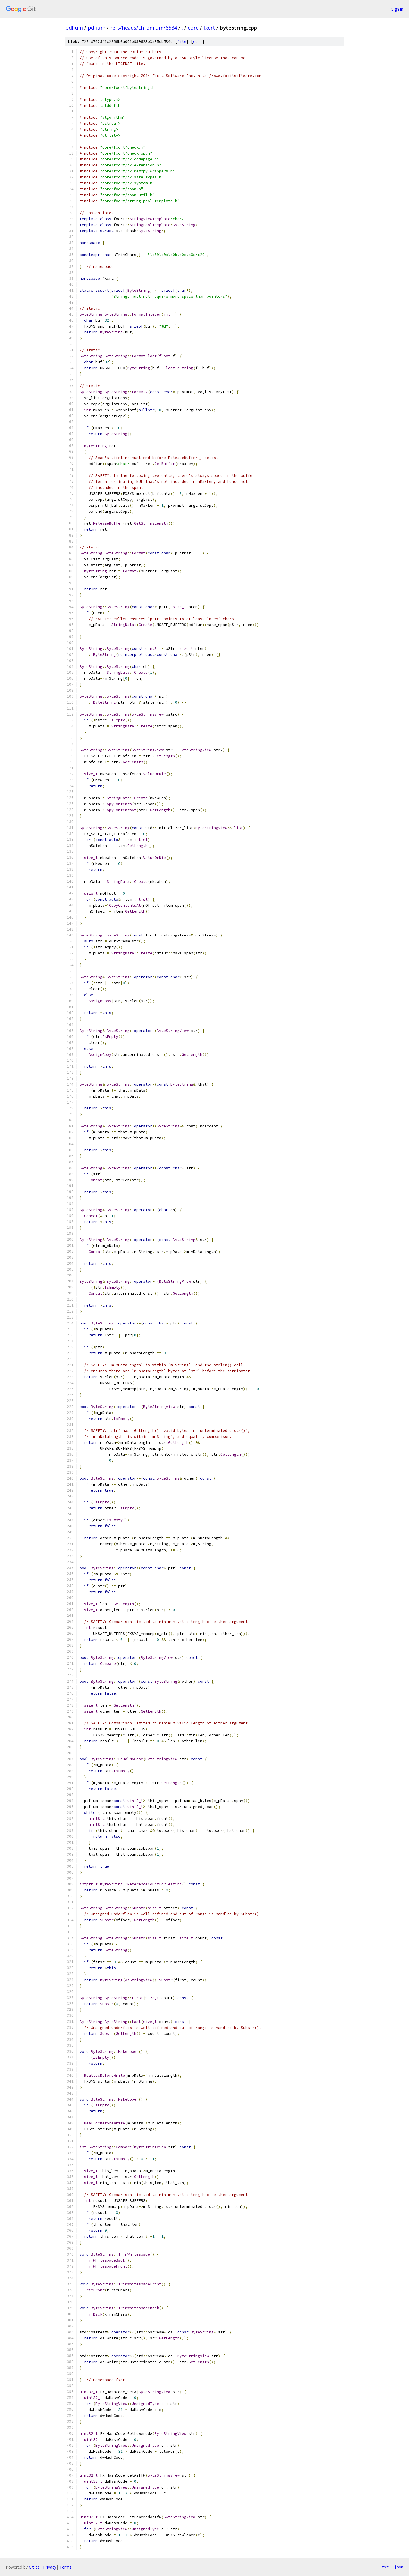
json (398, 2566)
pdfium (74, 27)
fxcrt (209, 27)
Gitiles (34, 2567)
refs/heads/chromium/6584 (143, 27)
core (193, 27)
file (181, 41)
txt (385, 2566)
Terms (66, 2567)
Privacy (49, 2567)
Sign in (397, 9)
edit (197, 41)
